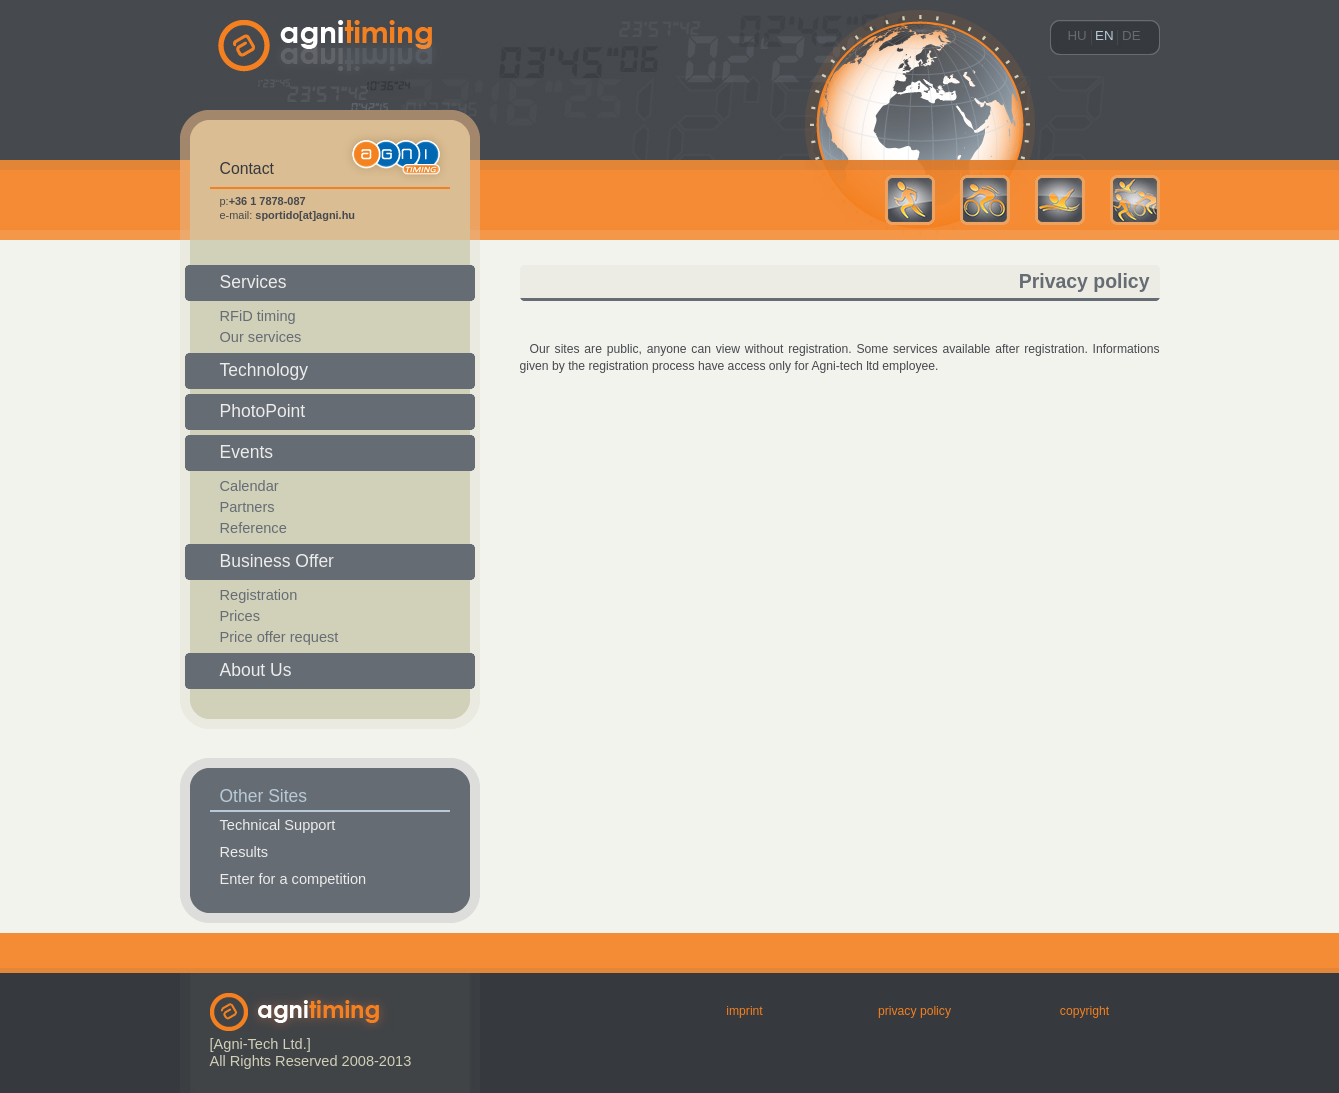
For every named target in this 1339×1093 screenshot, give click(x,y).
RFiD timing (258, 316)
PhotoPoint (263, 411)
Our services (261, 337)
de (1131, 35)
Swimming (1060, 200)
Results (244, 852)
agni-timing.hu (330, 80)
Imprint (744, 1011)
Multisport (1135, 200)
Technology (264, 370)
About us (256, 670)
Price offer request (279, 637)
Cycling (985, 200)
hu (1076, 35)
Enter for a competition (293, 879)
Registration (259, 595)
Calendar (249, 486)
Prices (240, 616)
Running (910, 200)
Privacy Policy (914, 1011)
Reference (253, 528)
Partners (247, 507)
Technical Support (278, 825)
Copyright (1084, 1011)
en (1104, 35)
